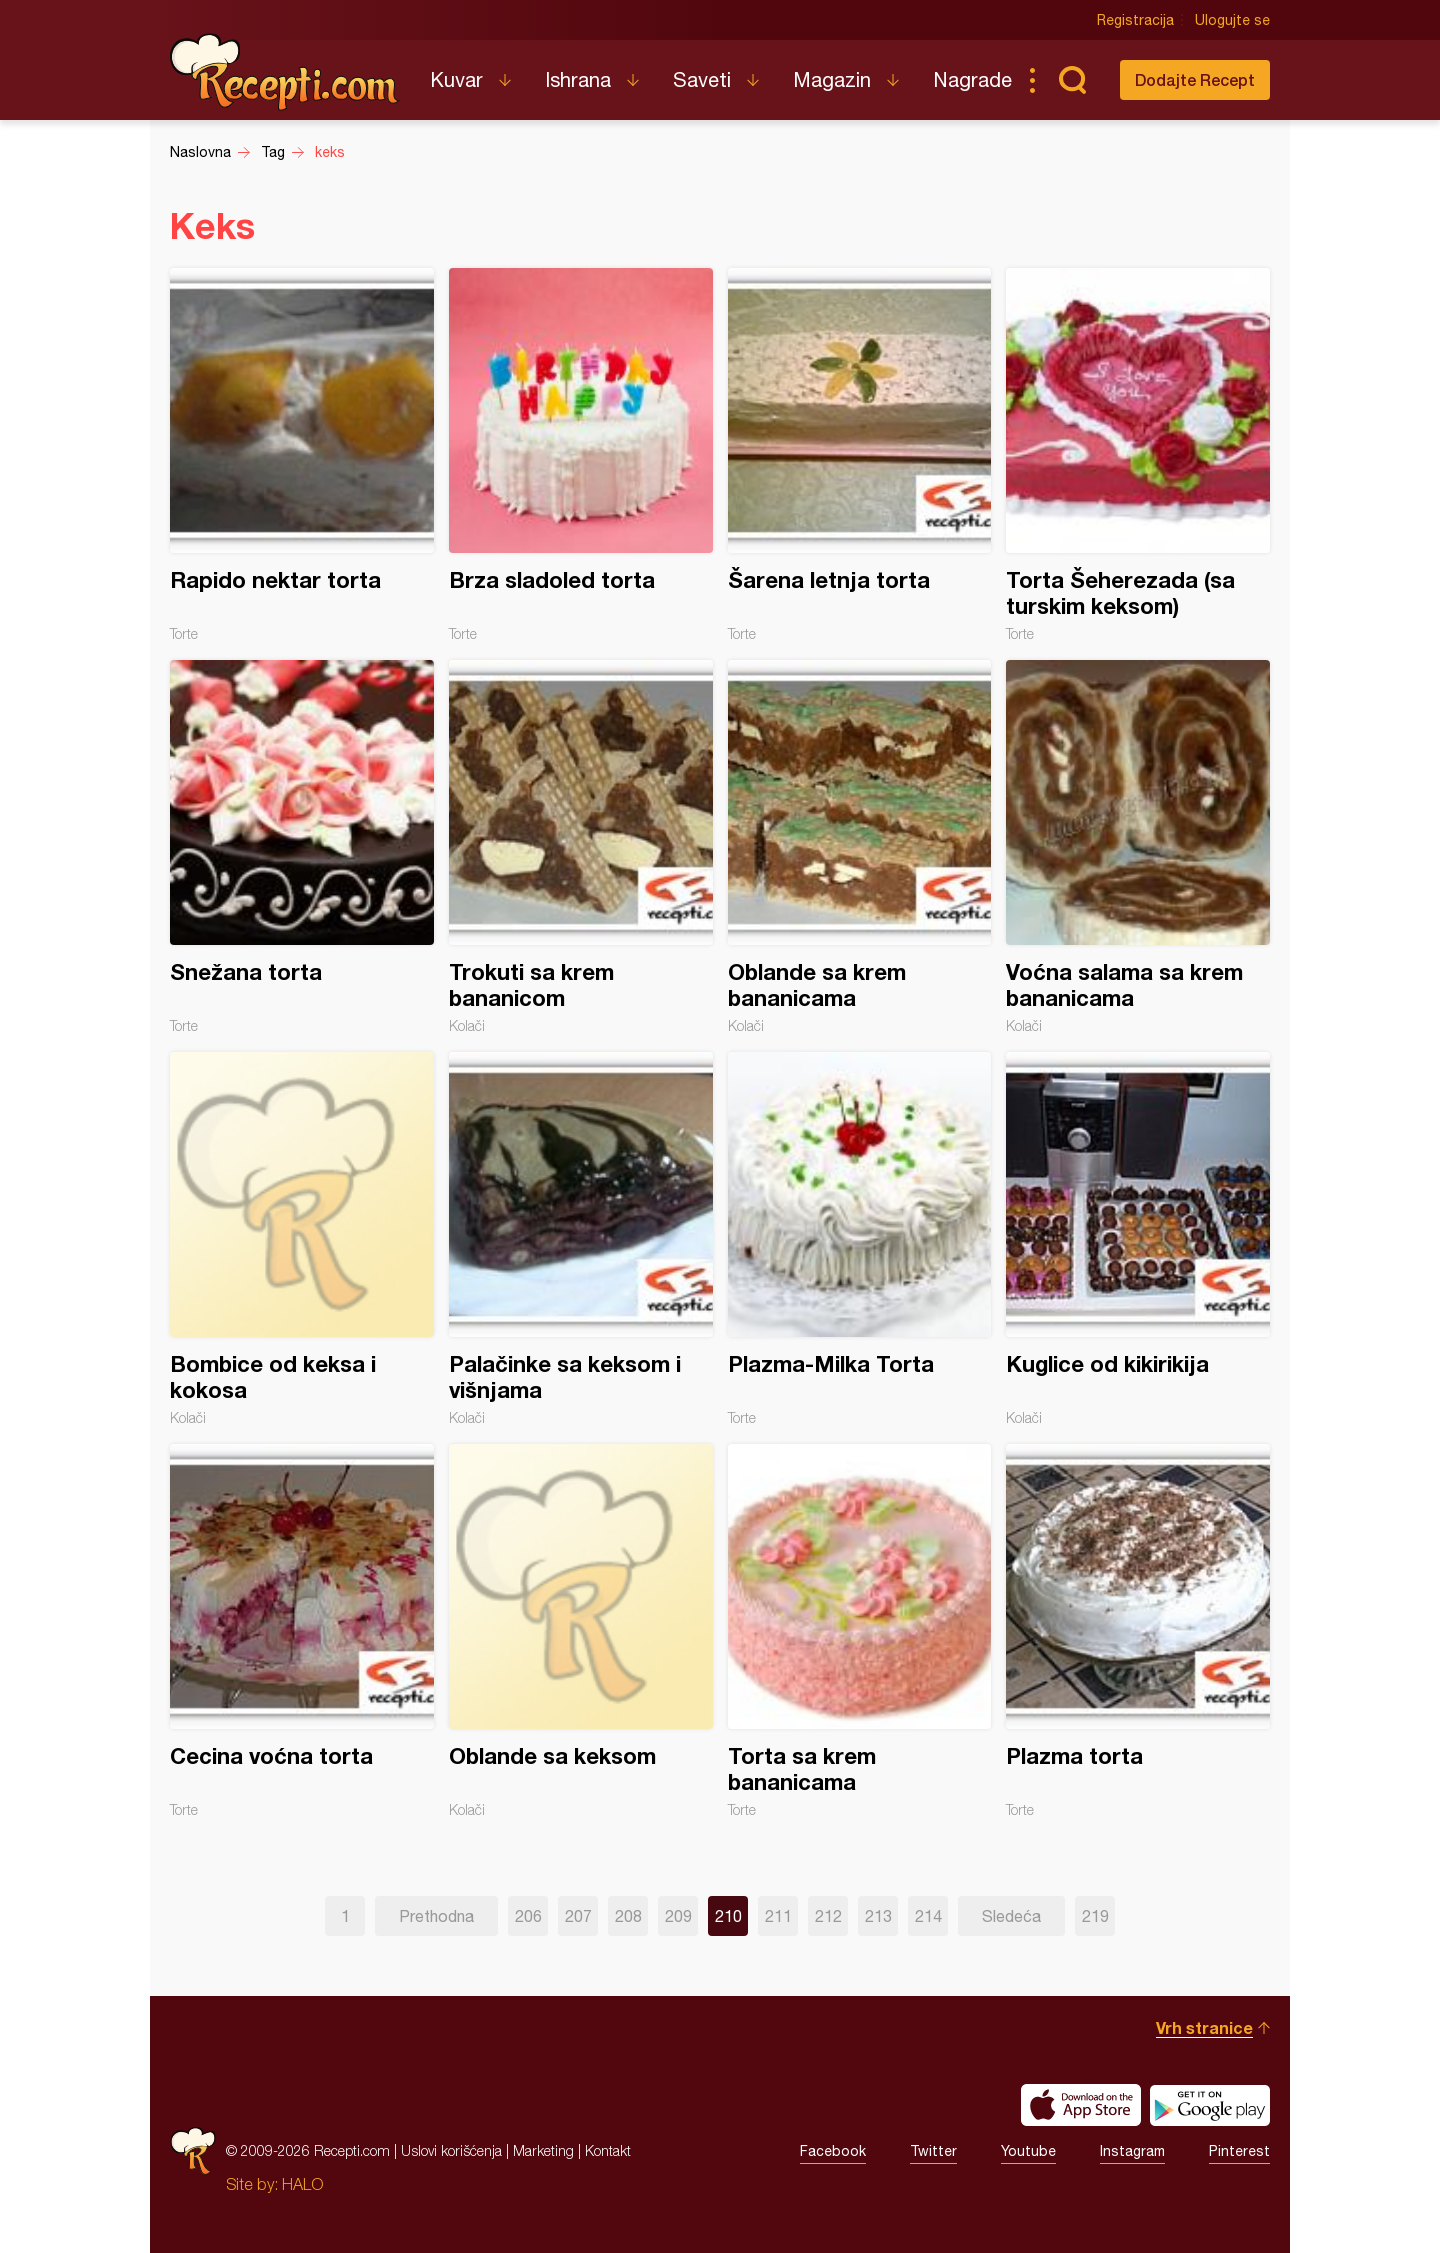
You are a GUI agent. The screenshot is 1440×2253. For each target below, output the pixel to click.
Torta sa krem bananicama (860, 1631)
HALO (302, 2184)
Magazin (832, 79)
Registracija (1135, 20)
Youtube (1028, 2151)
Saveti (702, 79)
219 (1095, 1916)
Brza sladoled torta (581, 455)
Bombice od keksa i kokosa (302, 1239)
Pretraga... (1072, 80)
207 (578, 1916)
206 (528, 1916)
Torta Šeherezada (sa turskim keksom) (1138, 455)
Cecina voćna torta (302, 1631)
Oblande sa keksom (581, 1631)
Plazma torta (1138, 1631)
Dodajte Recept (1195, 79)
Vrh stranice (1204, 2027)
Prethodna (436, 1916)
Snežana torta (302, 847)
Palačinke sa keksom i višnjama (581, 1239)
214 (928, 1916)
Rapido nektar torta (302, 455)
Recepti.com (285, 72)
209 (678, 1916)
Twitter (933, 2151)
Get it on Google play (1210, 2105)
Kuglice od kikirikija (1138, 1239)
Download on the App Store (1081, 2105)
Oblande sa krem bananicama (860, 847)
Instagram (1132, 2151)
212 (828, 1916)
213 (878, 1916)
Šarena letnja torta (860, 455)
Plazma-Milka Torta (860, 1239)
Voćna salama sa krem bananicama (1138, 847)
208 (628, 1916)
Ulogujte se (1232, 20)
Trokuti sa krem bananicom (581, 847)
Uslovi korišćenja (451, 2150)
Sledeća (1011, 1916)
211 (778, 1916)
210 (728, 1916)
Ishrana (578, 79)
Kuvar (456, 79)
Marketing (543, 2150)
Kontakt (608, 2150)
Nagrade (972, 79)
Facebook (833, 2151)
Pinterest (1239, 2151)
